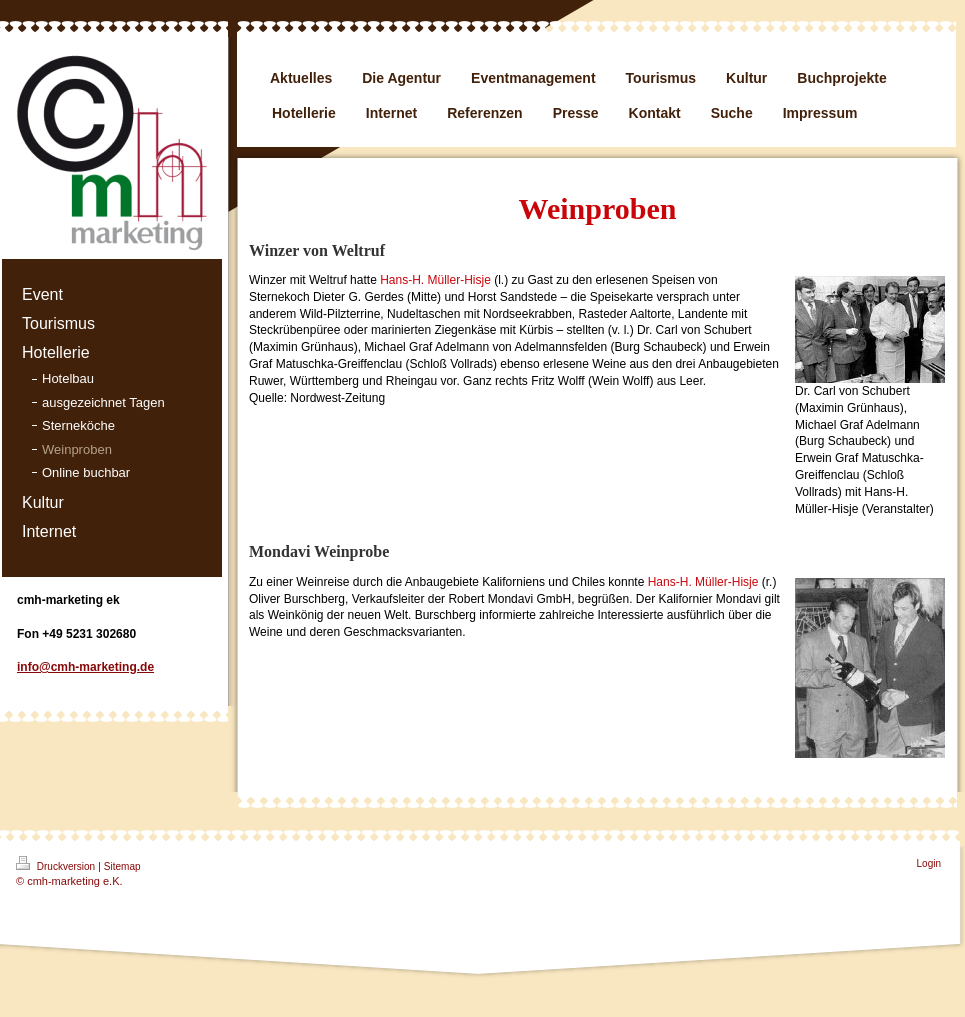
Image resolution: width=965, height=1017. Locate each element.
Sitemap (122, 866)
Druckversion (57, 864)
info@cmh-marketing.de (85, 667)
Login (929, 863)
